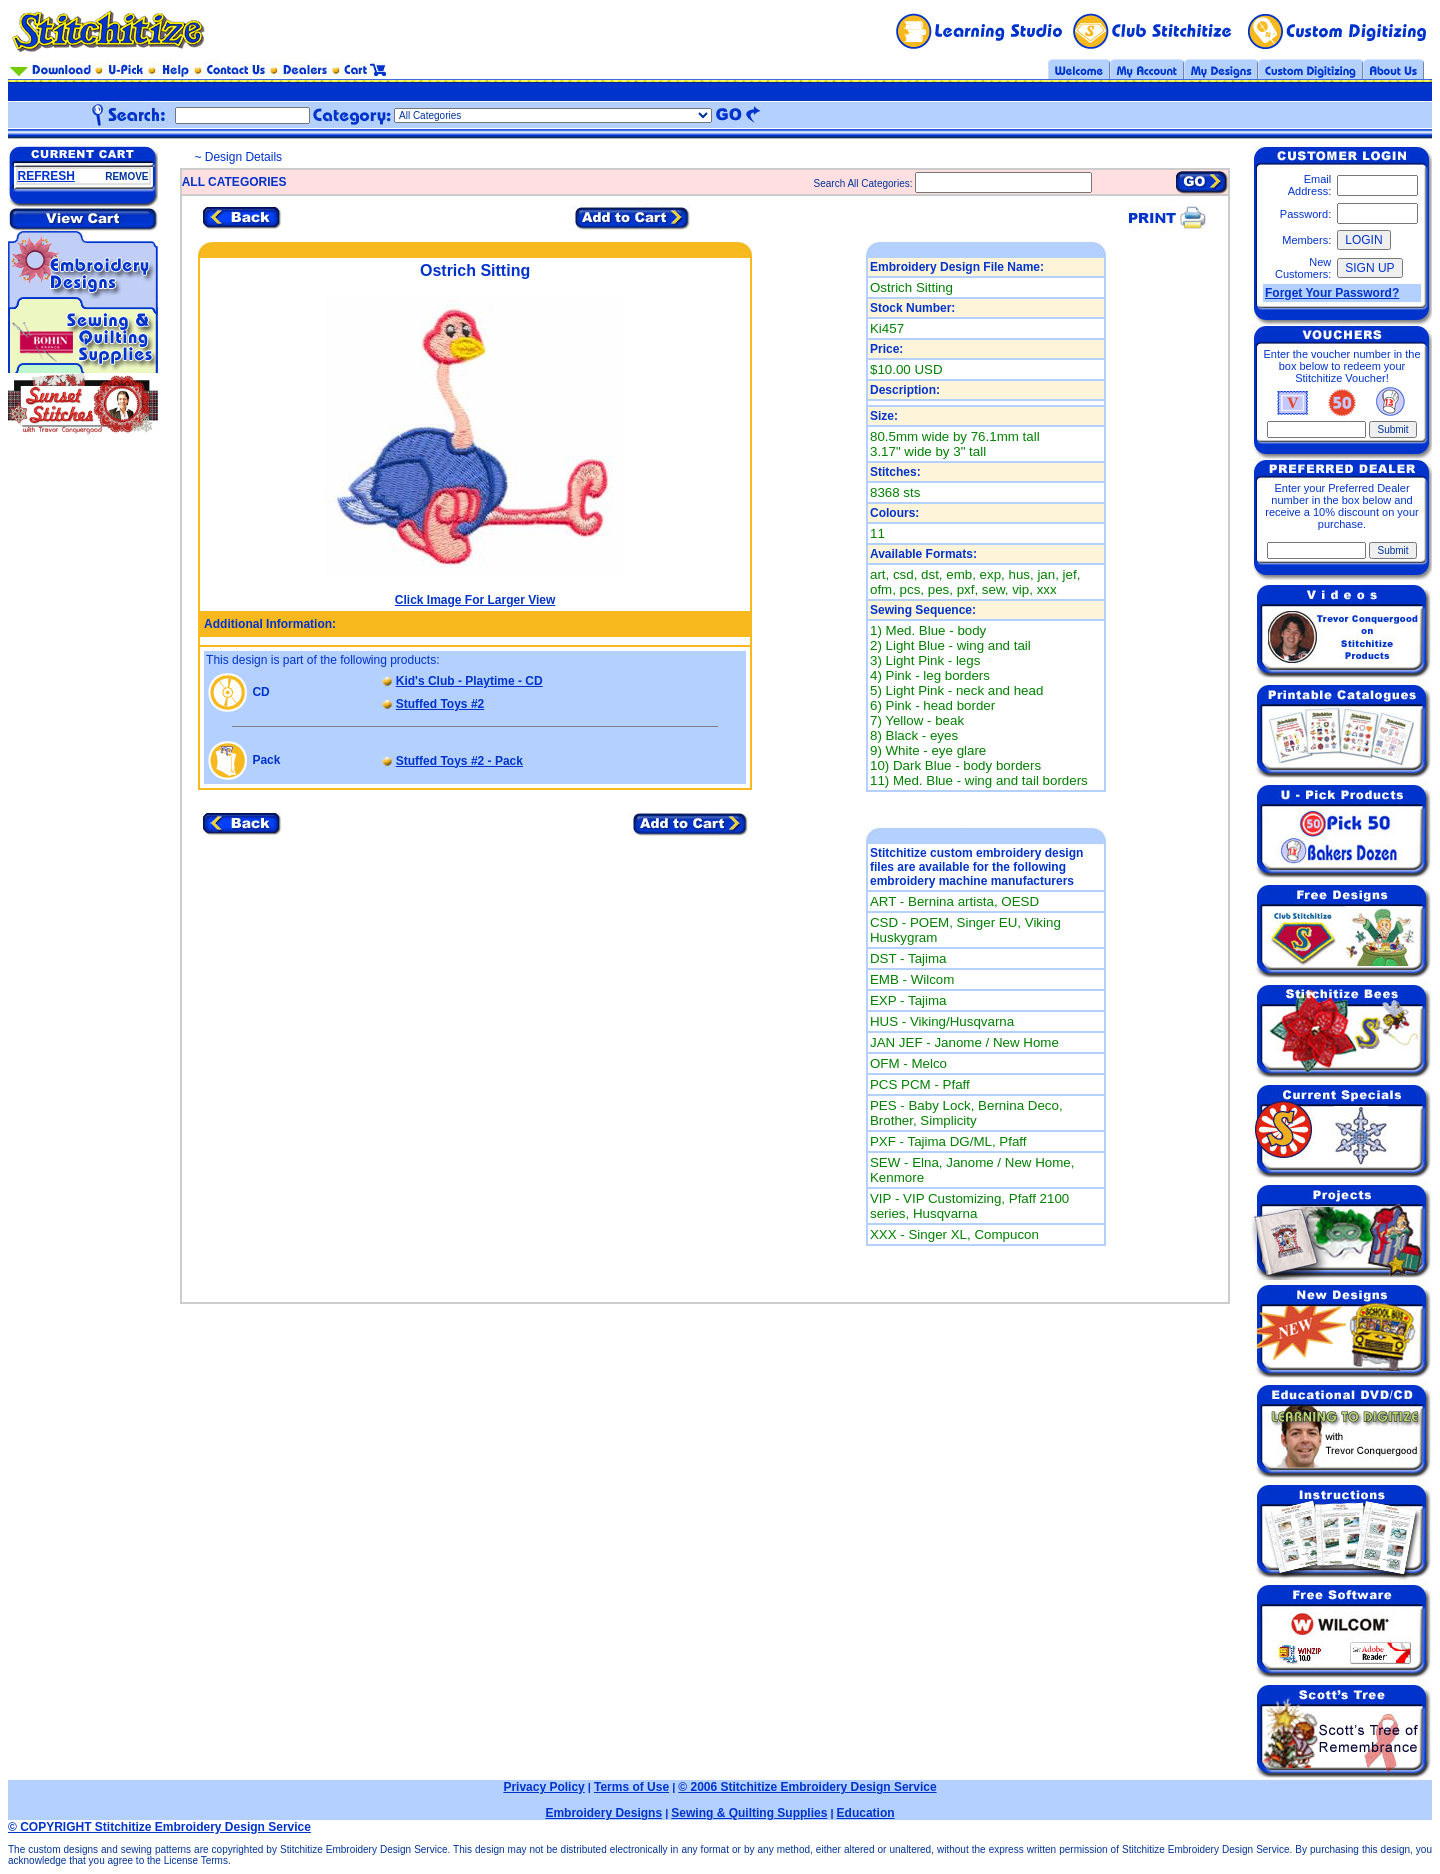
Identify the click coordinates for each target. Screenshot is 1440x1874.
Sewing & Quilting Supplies (749, 1813)
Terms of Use (631, 1787)
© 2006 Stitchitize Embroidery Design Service (807, 1787)
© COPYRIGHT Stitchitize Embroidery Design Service (159, 1827)
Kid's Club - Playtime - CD (469, 681)
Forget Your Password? (1332, 293)
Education (866, 1813)
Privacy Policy (543, 1787)
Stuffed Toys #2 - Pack (459, 761)
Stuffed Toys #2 (440, 704)
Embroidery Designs (603, 1813)
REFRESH (46, 176)
